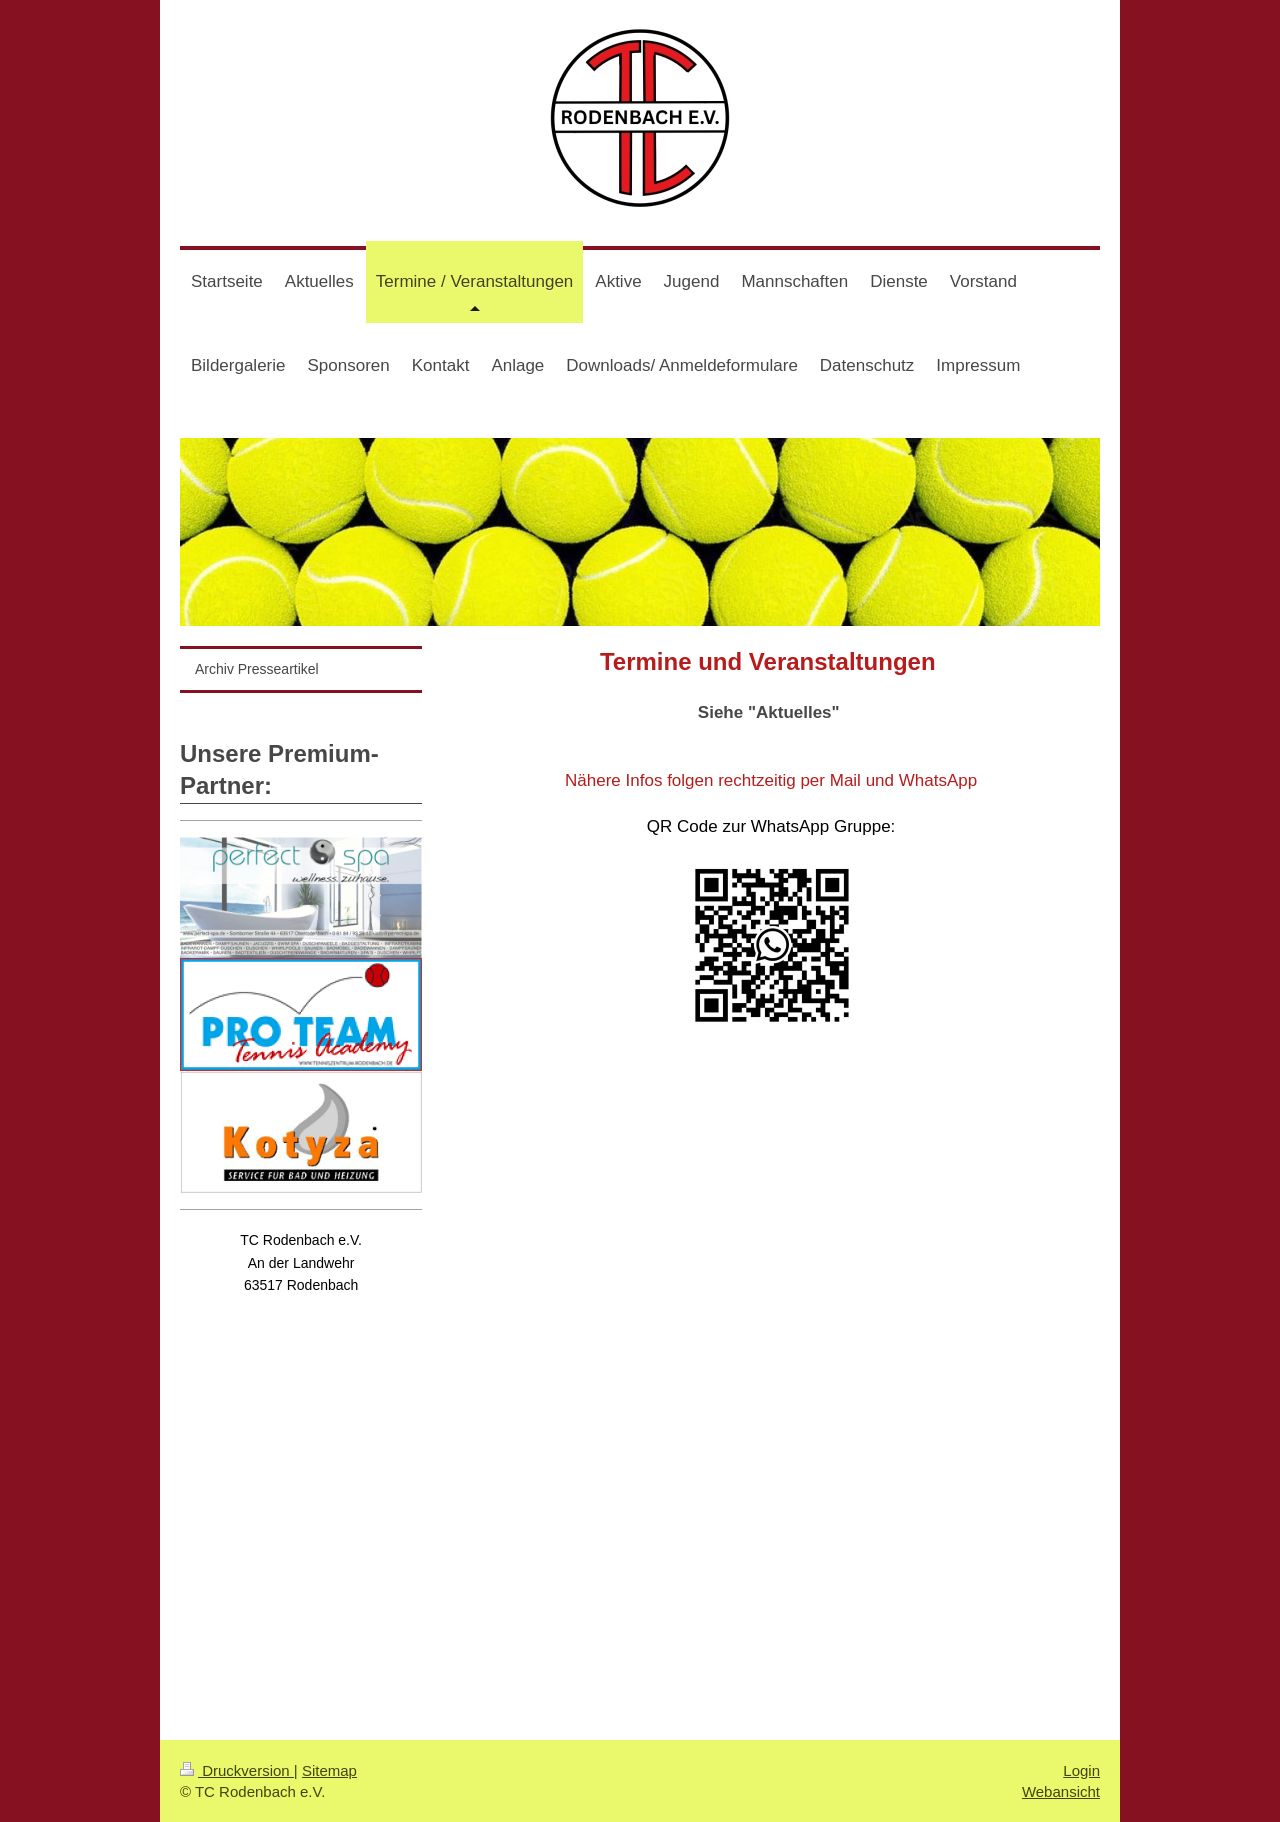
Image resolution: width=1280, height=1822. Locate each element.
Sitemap (329, 1770)
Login (1081, 1770)
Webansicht (1061, 1791)
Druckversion (237, 1770)
